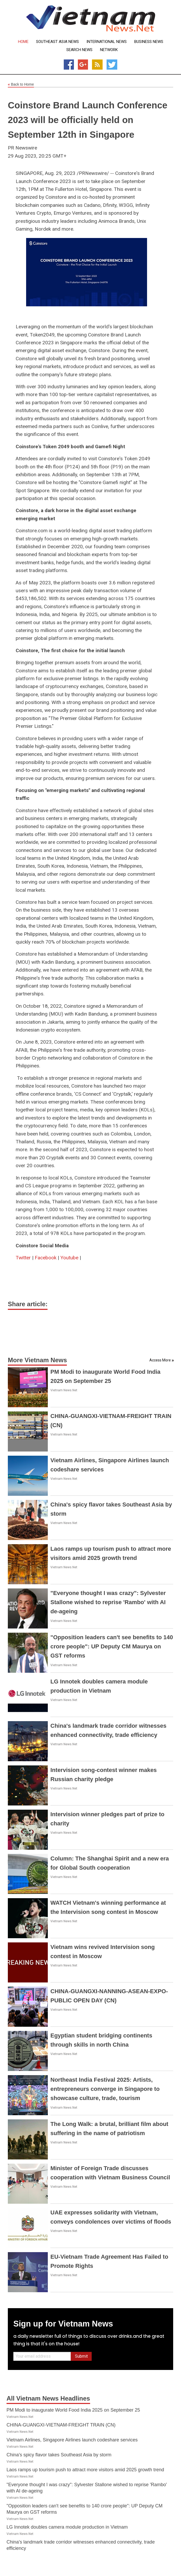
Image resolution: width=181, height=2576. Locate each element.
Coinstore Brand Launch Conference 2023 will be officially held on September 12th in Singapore (87, 120)
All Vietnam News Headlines (48, 2398)
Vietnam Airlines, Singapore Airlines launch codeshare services (72, 2439)
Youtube (69, 1258)
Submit (81, 2356)
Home (23, 42)
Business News (148, 42)
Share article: (28, 1304)
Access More (160, 1360)
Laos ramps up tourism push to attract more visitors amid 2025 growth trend (85, 2469)
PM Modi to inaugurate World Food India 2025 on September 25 (73, 2410)
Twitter (23, 1258)
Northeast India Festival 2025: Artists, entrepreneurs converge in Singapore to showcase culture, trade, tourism (105, 2088)
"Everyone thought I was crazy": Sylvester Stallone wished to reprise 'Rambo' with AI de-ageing (108, 1602)
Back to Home (21, 84)
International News (106, 42)
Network (109, 50)
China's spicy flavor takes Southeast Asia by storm (59, 2454)
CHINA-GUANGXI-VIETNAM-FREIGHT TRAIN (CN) (61, 2425)
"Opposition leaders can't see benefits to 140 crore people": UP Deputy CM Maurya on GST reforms (111, 1646)
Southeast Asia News (57, 42)
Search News (79, 50)
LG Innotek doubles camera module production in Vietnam (67, 2527)
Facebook (45, 1258)
